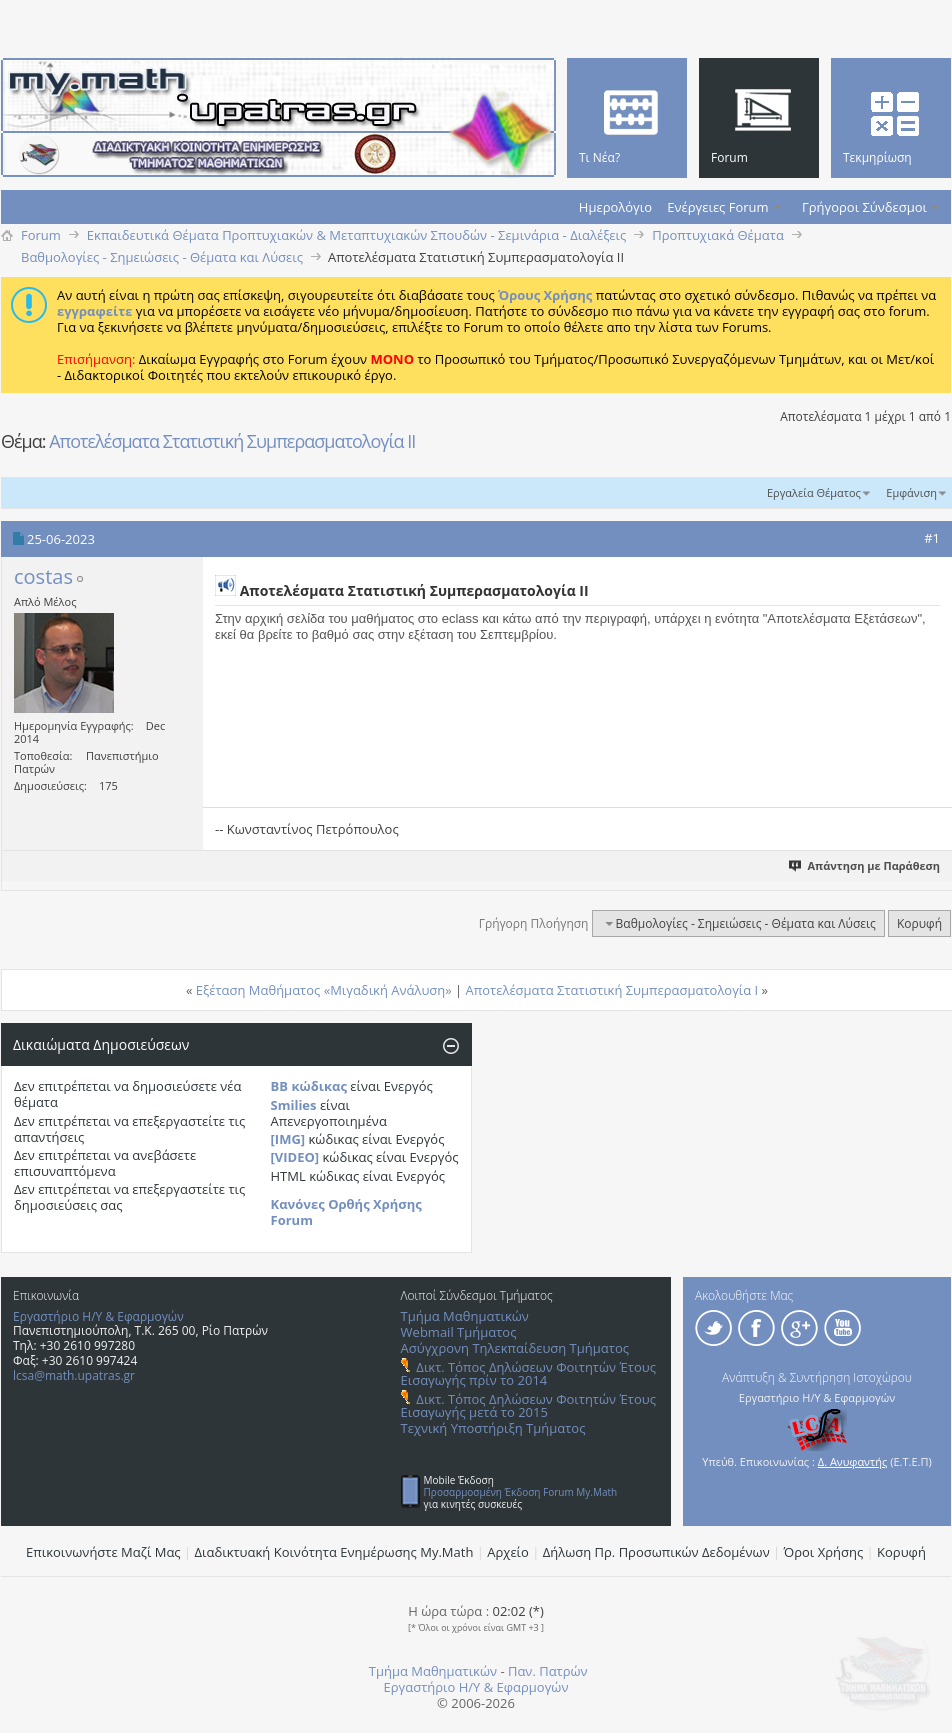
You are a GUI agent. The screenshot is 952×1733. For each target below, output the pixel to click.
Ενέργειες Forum (717, 207)
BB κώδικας (309, 1086)
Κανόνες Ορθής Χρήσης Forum (346, 1212)
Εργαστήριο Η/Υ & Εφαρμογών (98, 1316)
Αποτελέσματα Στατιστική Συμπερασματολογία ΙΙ (232, 441)
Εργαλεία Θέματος (814, 492)
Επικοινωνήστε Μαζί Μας (103, 1552)
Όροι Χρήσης (824, 1552)
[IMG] (288, 1139)
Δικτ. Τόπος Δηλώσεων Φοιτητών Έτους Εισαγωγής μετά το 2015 (528, 1405)
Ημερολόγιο (615, 207)
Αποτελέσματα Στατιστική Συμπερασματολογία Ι (612, 990)
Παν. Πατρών (548, 1671)
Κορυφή (919, 923)
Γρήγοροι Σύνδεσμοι (864, 207)
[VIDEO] (295, 1157)
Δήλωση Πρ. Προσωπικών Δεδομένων (656, 1552)
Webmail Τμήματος (459, 1332)
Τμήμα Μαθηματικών (465, 1316)
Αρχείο (508, 1552)
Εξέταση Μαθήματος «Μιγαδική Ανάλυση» (324, 990)
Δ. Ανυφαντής (853, 1461)
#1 (932, 538)
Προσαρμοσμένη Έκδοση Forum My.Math (521, 1492)
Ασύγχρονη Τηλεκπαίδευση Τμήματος (515, 1348)
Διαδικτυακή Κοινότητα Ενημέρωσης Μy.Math (334, 1552)
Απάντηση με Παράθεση (865, 865)
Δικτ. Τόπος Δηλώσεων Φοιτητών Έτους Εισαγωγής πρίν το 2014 (528, 1373)
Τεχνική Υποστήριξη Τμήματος (493, 1428)
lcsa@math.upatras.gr (74, 1375)
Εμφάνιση (911, 492)
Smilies (294, 1105)
